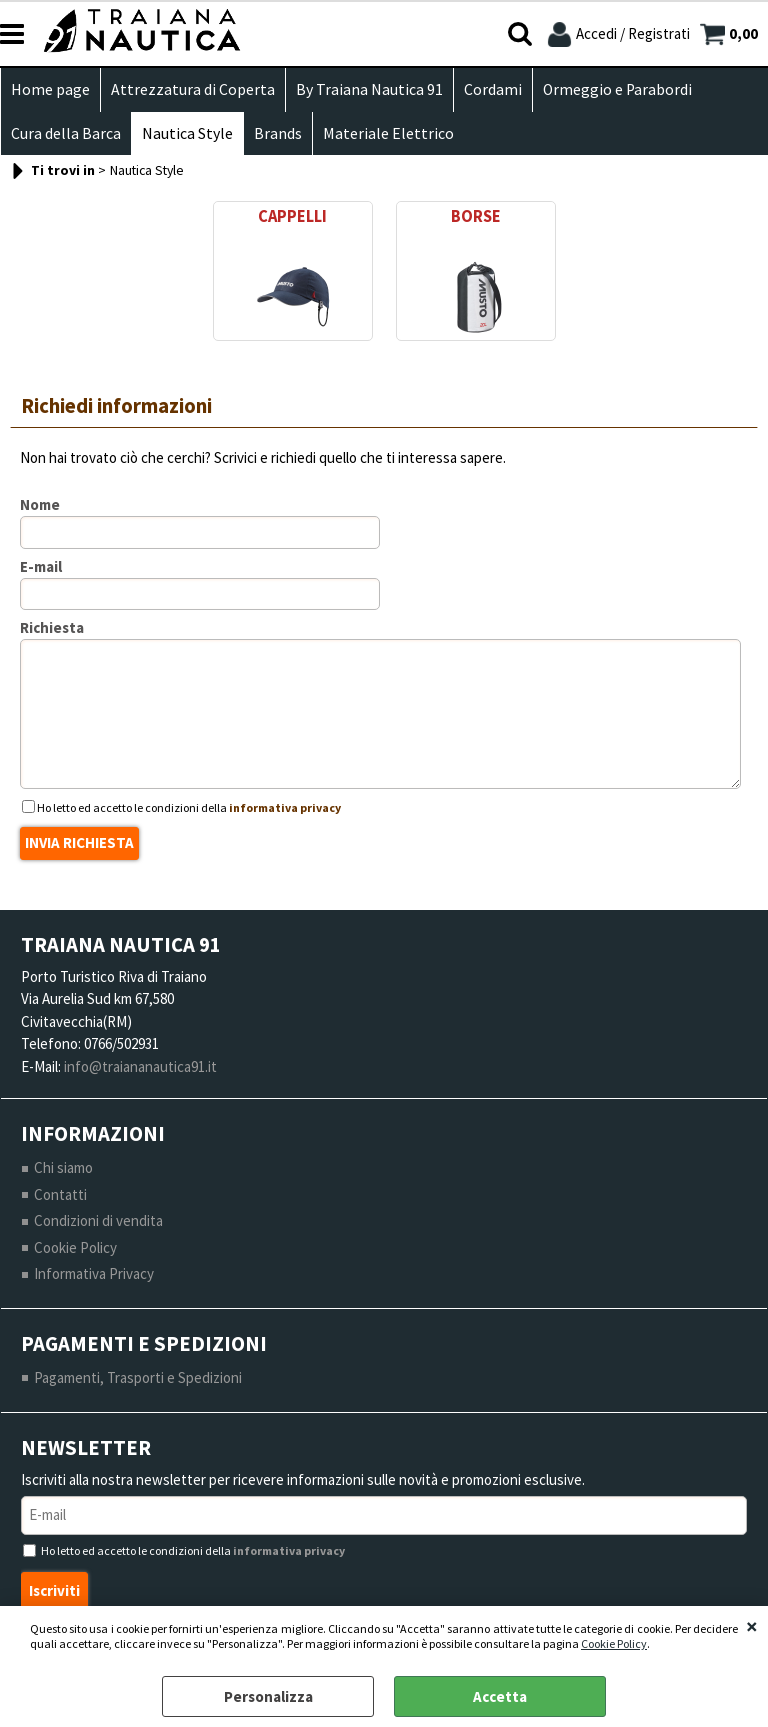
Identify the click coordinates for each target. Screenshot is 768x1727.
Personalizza (268, 1696)
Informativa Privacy (94, 1273)
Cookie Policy (614, 1643)
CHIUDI (752, 1626)
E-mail (41, 566)
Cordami (493, 89)
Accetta (500, 1696)
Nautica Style (187, 133)
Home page (50, 89)
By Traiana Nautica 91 (369, 89)
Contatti (60, 1194)
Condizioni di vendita (98, 1220)
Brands (278, 133)
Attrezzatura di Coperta (193, 89)
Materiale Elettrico (388, 133)
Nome (40, 504)
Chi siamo (63, 1167)
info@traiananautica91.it (140, 1066)
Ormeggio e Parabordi (617, 89)
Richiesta (52, 627)
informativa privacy (285, 807)
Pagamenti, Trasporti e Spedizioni (138, 1377)
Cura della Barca (66, 133)
